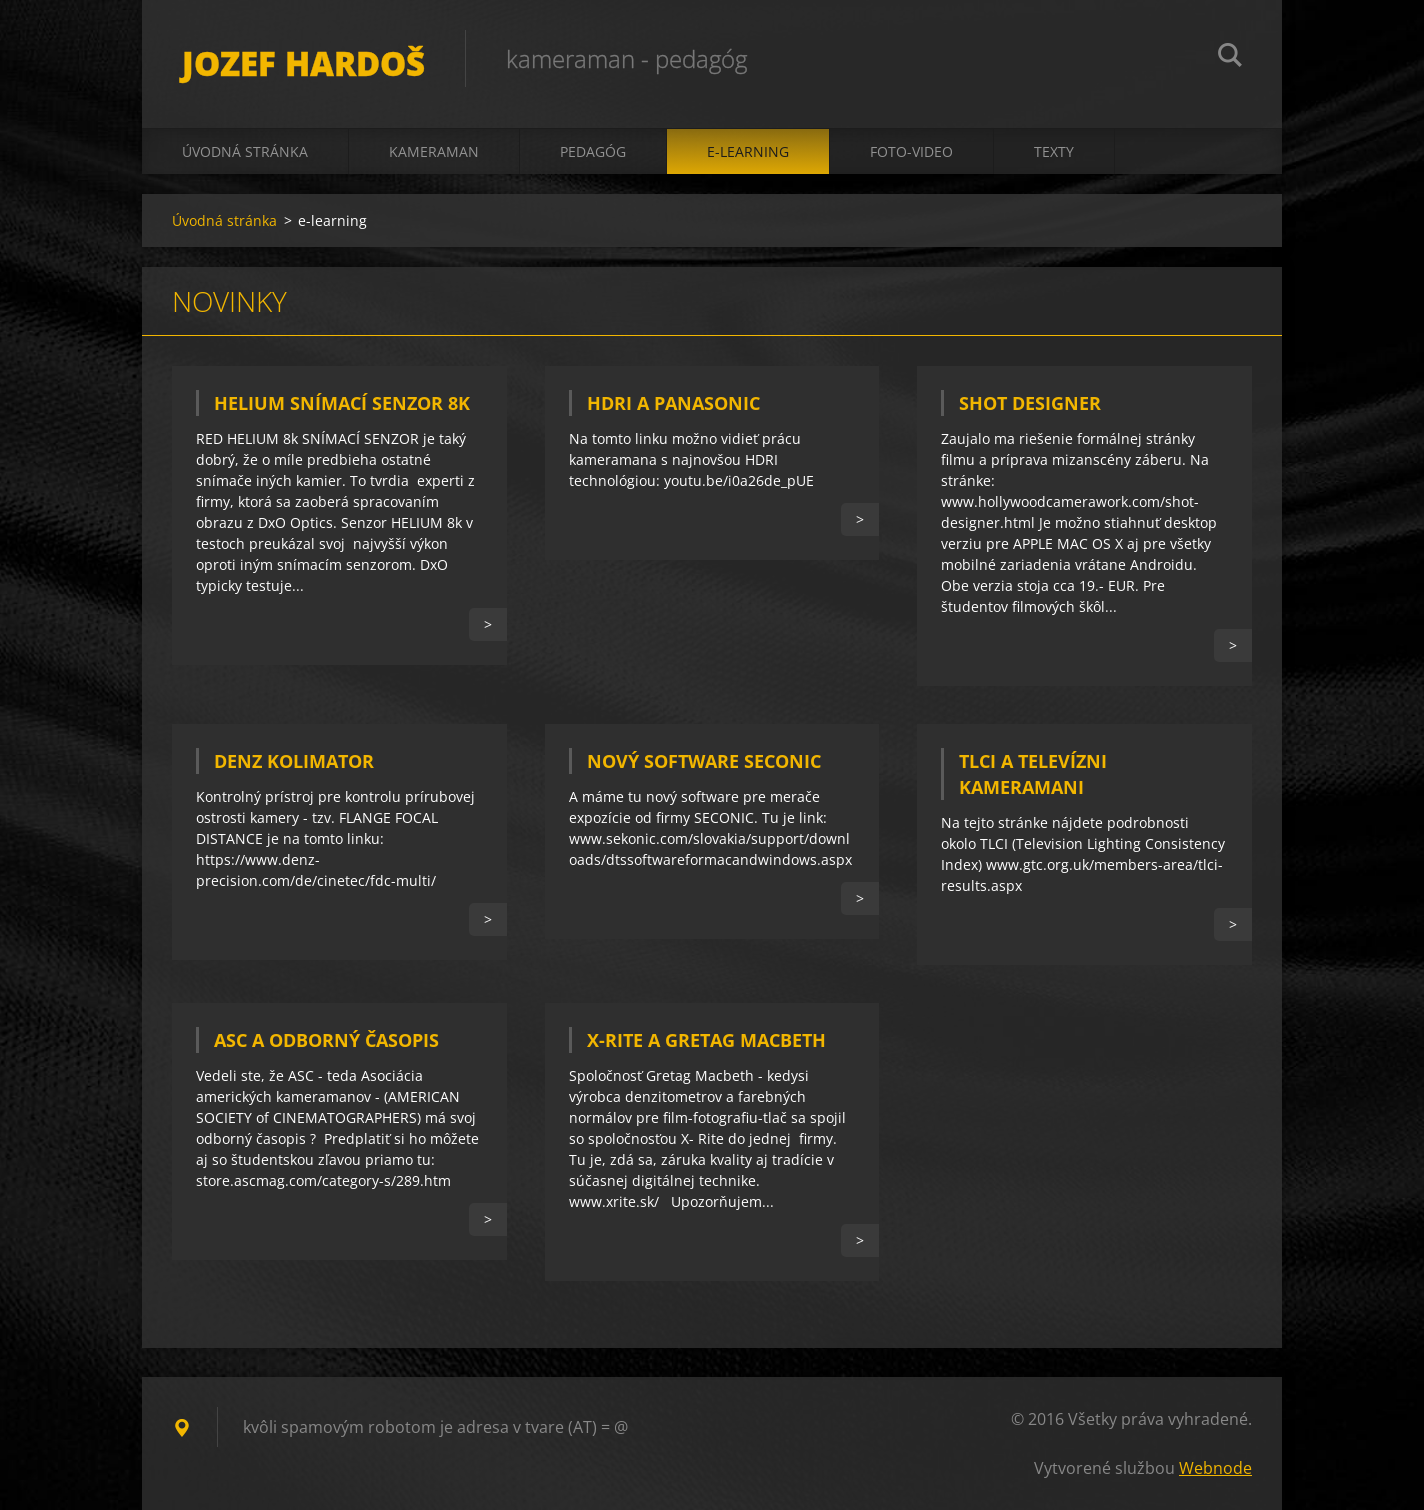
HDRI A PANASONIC (673, 403)
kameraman (434, 151)
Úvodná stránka (245, 151)
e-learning (748, 151)
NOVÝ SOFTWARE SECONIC (704, 761)
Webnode (1215, 1468)
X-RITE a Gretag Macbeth (706, 1040)
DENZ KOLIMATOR (294, 761)
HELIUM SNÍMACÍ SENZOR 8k (342, 403)
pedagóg (593, 151)
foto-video (911, 151)
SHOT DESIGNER (1030, 403)
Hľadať (1230, 58)
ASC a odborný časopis (326, 1040)
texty (1054, 151)
